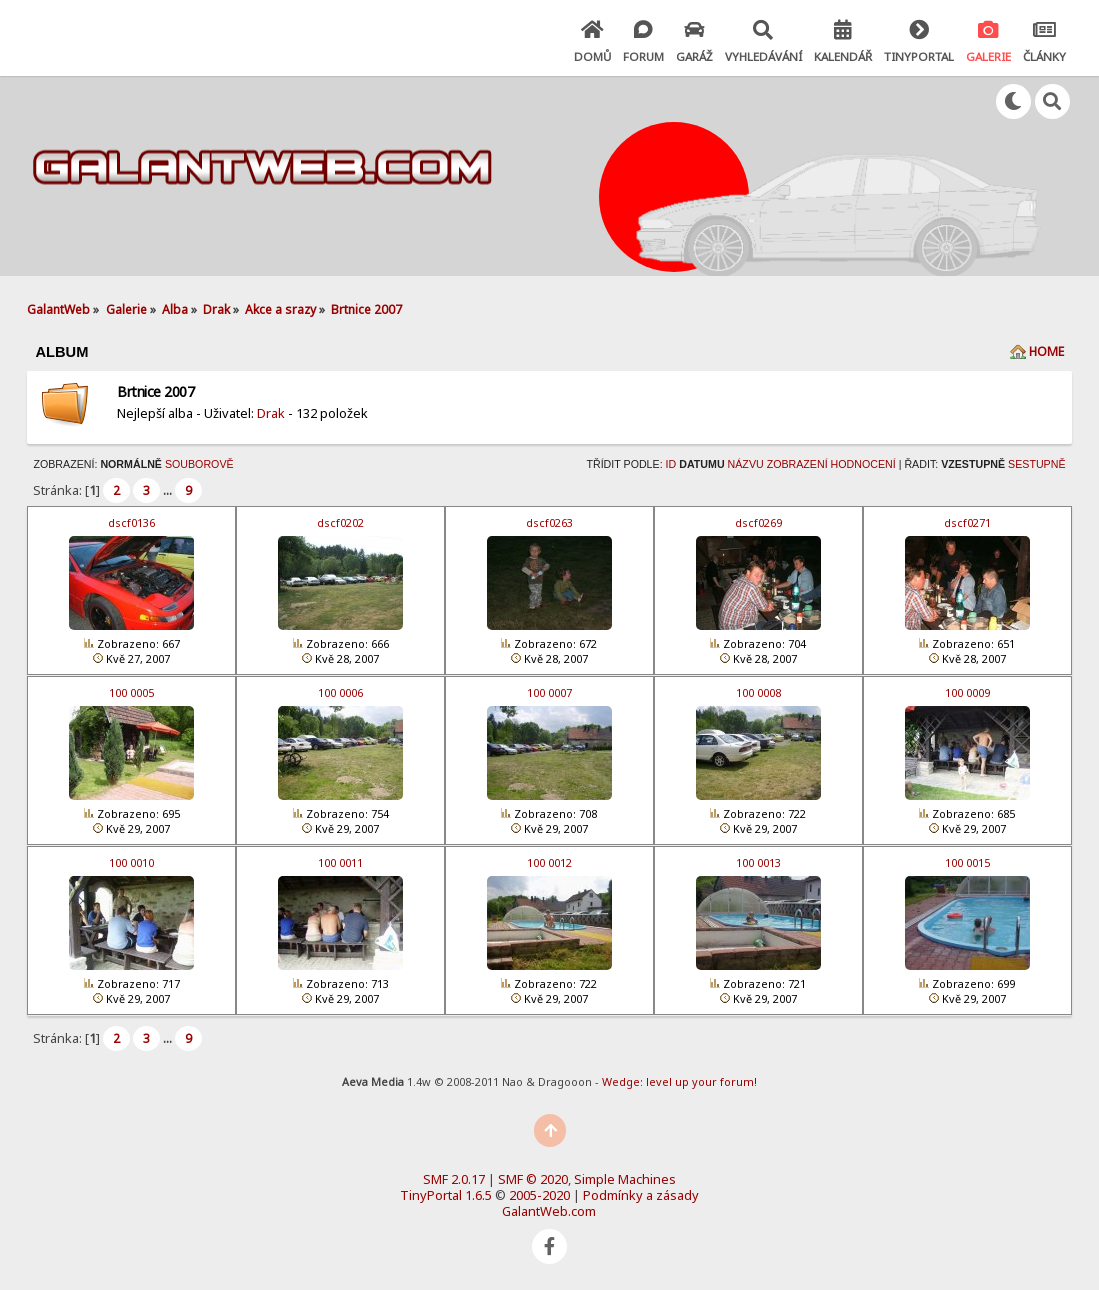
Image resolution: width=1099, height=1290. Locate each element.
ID (671, 464)
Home (1046, 351)
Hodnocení (863, 464)
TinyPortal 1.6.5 (446, 1195)
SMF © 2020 (533, 1179)
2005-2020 (539, 1195)
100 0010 (131, 862)
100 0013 (758, 862)
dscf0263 (549, 522)
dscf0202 (340, 522)
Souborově (199, 464)
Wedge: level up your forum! (679, 1081)
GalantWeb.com (549, 1211)
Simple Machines (625, 1179)
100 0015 (967, 862)
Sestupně (1036, 464)
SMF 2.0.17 (454, 1179)
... (169, 490)
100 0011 (340, 862)
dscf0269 (758, 522)
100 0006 (340, 692)
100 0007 (549, 692)
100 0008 (758, 692)
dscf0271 (967, 522)
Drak (271, 413)
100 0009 (967, 692)
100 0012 (549, 862)
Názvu (746, 464)
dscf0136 (131, 522)
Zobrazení (797, 464)
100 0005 (131, 692)
